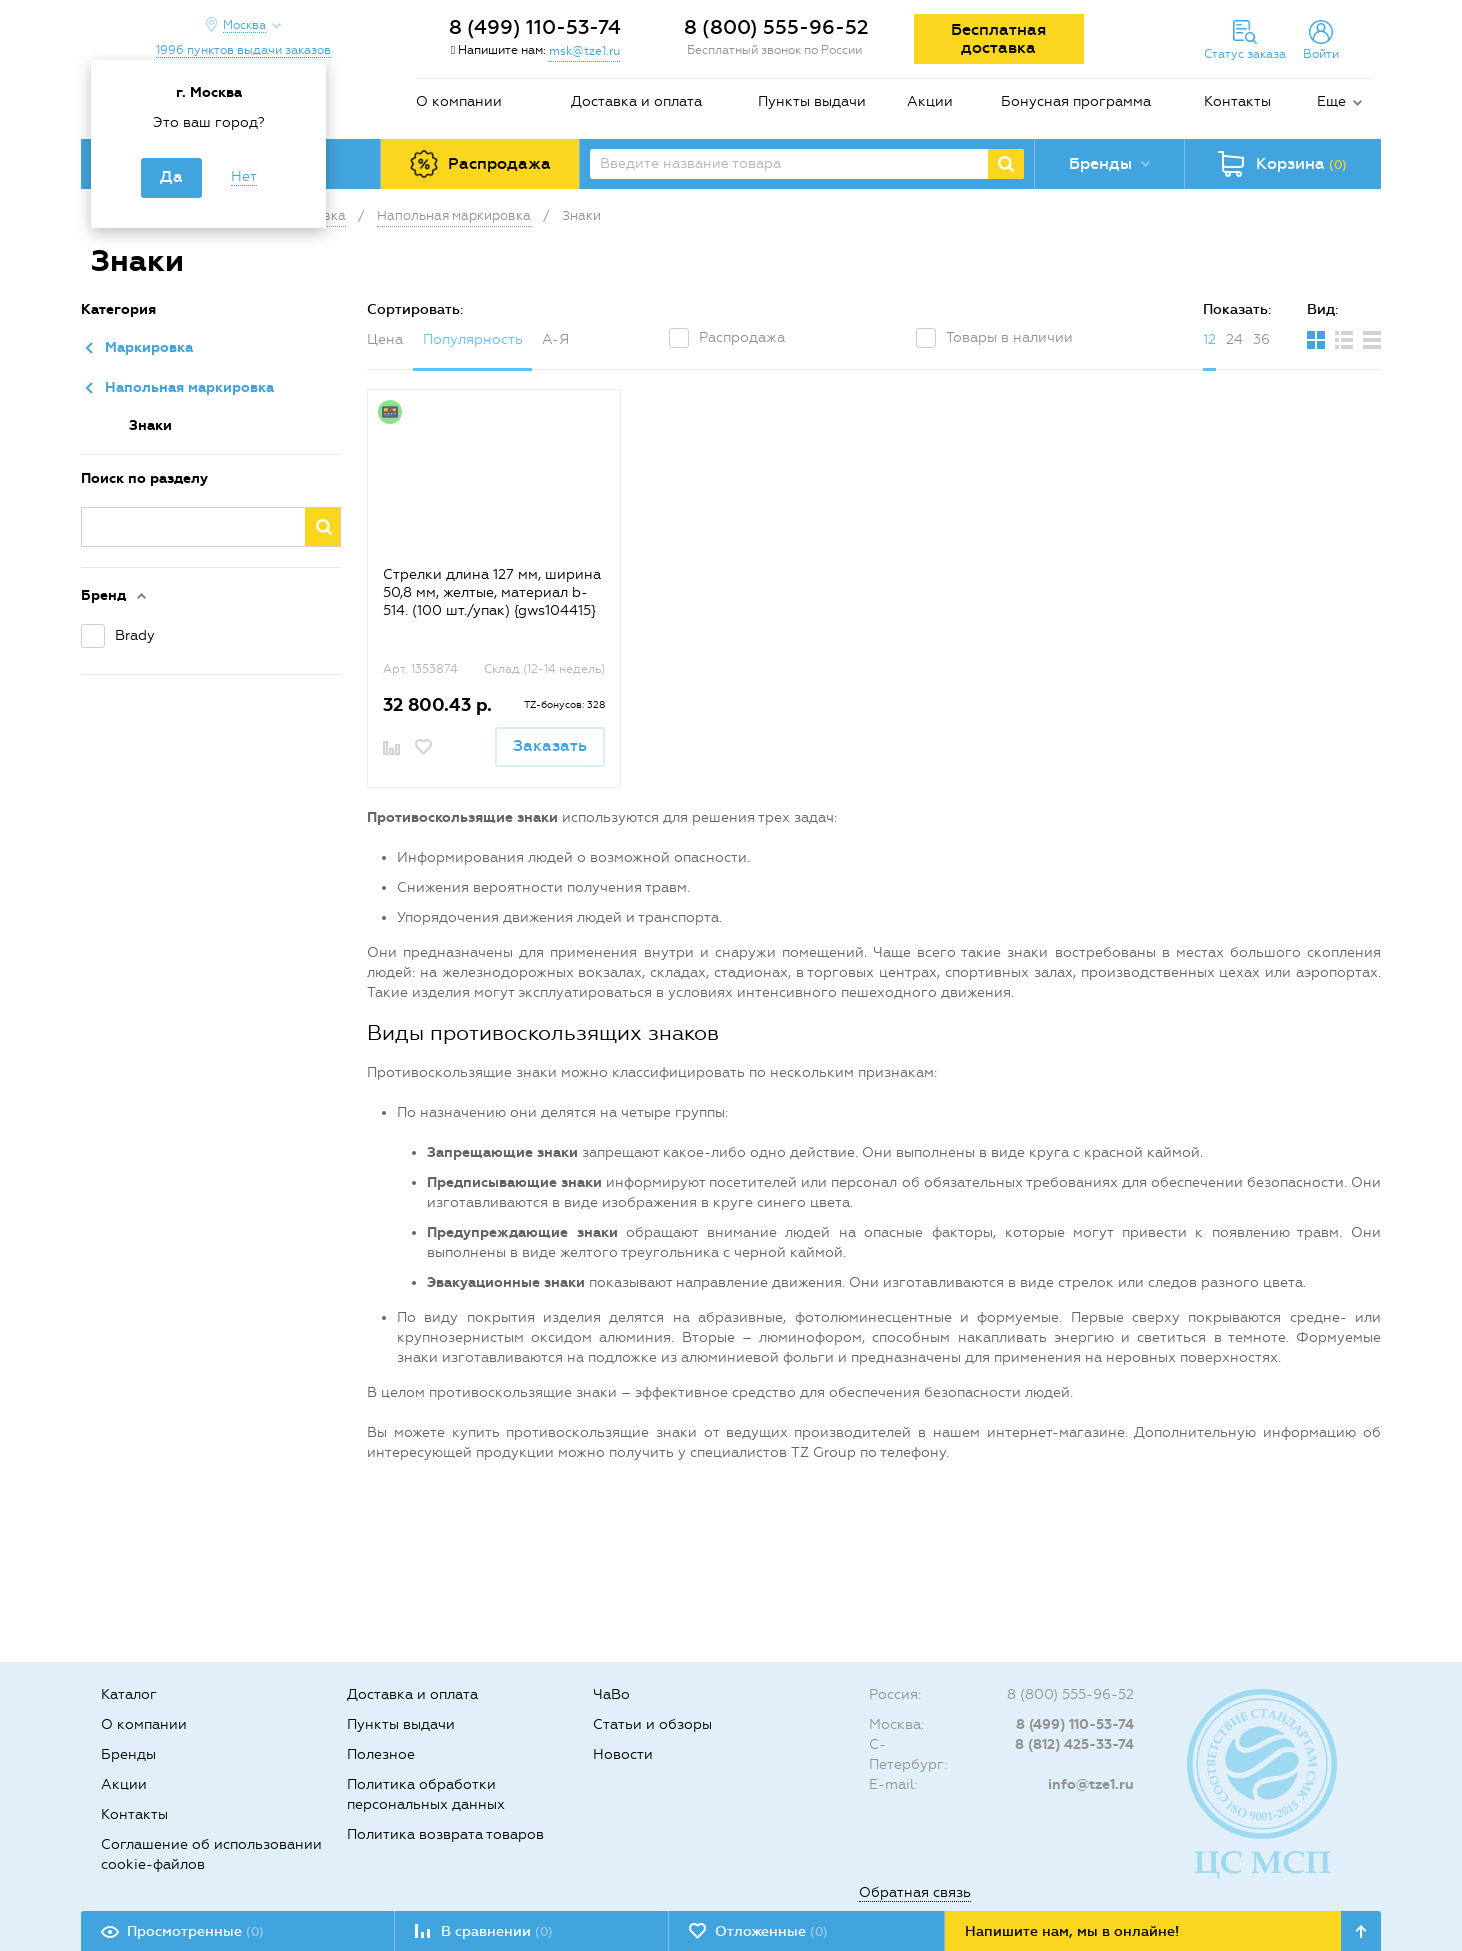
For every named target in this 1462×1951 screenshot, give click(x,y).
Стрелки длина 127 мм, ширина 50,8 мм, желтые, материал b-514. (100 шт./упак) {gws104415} (492, 592)
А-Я (555, 339)
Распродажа (742, 337)
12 (1209, 339)
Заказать (550, 745)
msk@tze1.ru (584, 51)
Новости (623, 1754)
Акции (930, 101)
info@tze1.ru (1091, 1784)
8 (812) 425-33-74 (1074, 1744)
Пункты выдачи (812, 101)
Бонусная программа (1076, 101)
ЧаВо (611, 1694)
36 (1261, 339)
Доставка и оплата (636, 101)
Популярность (473, 339)
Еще (1331, 101)
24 (1234, 339)
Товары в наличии (1009, 337)
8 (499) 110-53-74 (535, 27)
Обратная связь (915, 1892)
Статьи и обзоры (652, 1724)
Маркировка (149, 347)
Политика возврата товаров (445, 1834)
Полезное (381, 1754)
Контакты (1237, 101)
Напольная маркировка (189, 387)
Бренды (128, 1754)
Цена (385, 339)
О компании (459, 101)
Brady (135, 635)
